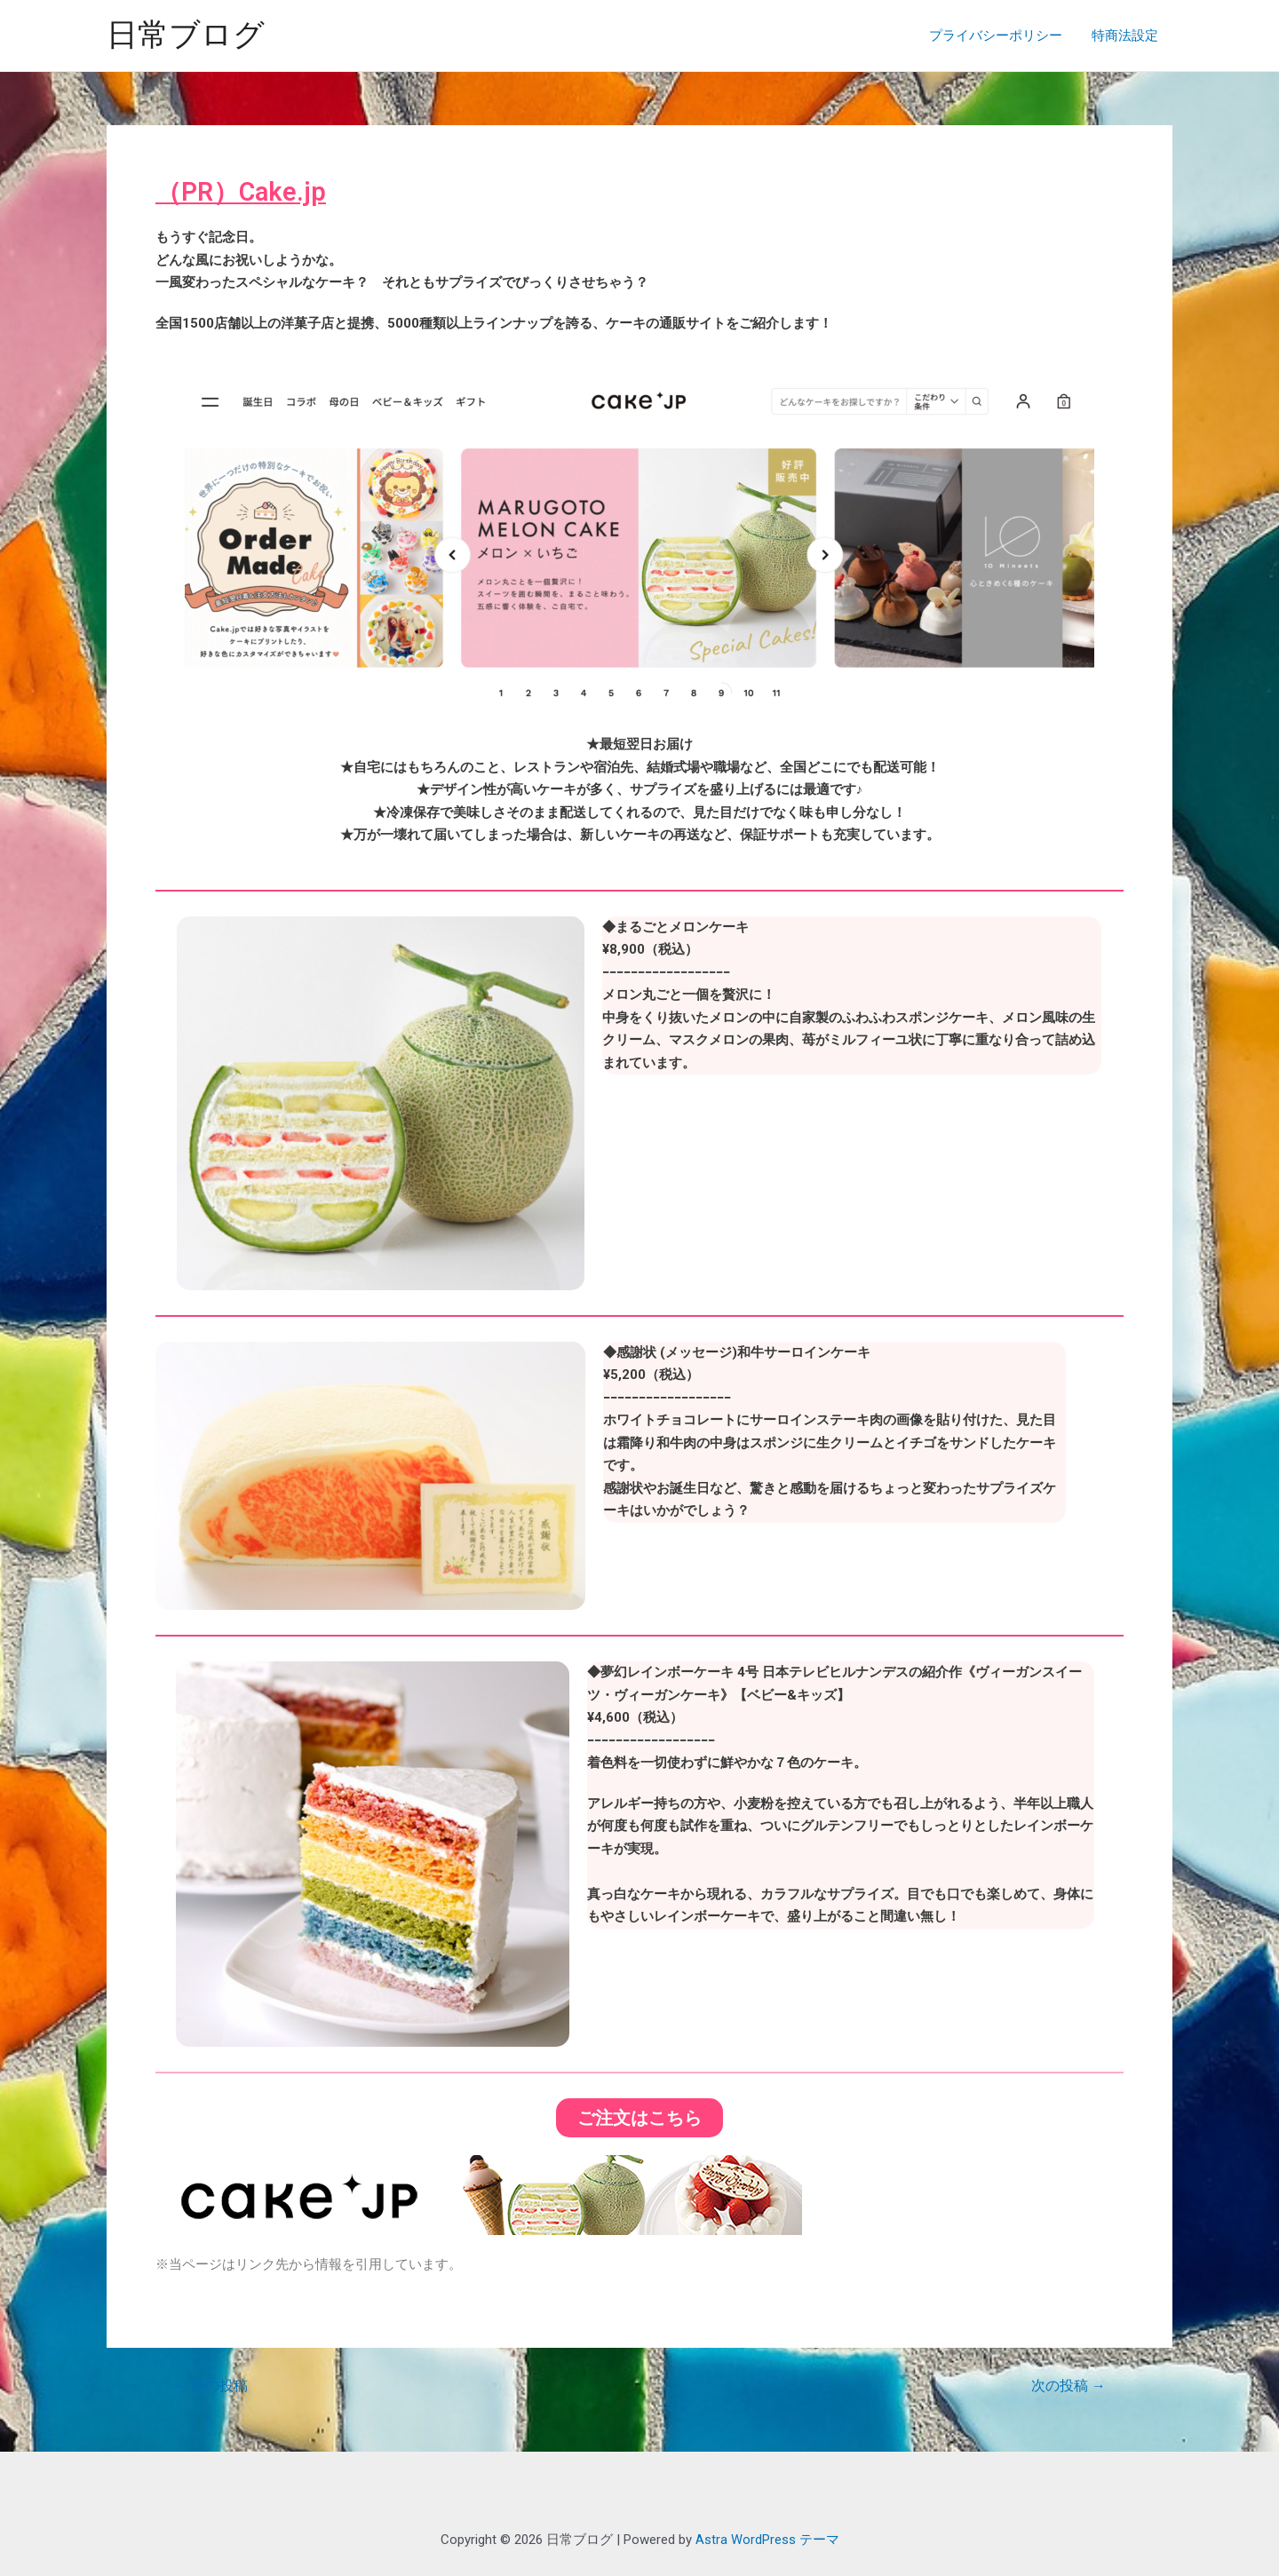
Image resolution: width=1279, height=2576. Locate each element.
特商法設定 (1125, 36)
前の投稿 (211, 2385)
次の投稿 (1067, 2385)
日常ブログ (186, 35)
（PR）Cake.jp (243, 191)
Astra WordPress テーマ (767, 2540)
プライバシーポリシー (999, 36)
